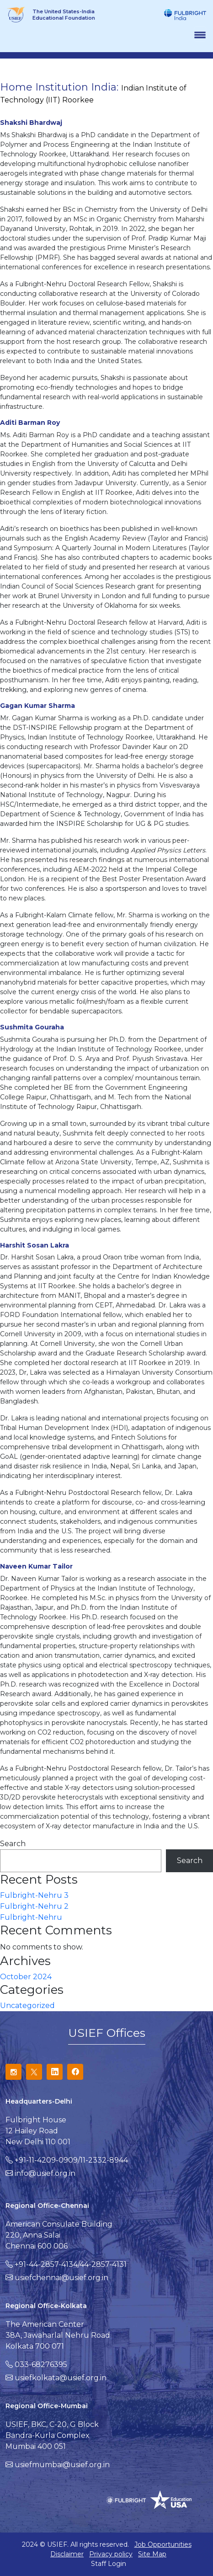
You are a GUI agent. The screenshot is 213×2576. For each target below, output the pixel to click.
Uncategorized (27, 2005)
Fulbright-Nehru (31, 1917)
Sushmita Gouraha (32, 1027)
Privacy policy (111, 2554)
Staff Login (108, 2564)
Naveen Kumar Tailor (36, 1566)
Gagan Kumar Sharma (37, 706)
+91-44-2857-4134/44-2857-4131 (71, 2264)
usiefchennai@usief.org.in (61, 2277)
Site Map (152, 2554)
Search (13, 1843)
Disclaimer (67, 2554)
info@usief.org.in (45, 2173)
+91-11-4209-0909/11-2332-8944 (71, 2160)
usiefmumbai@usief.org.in (62, 2464)
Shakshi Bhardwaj (31, 122)
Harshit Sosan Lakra (34, 1245)
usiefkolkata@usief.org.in (60, 2377)
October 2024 (26, 1976)
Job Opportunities (163, 2544)
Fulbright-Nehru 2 (34, 1906)
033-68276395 (41, 2364)
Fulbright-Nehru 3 (34, 1895)
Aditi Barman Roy (30, 422)
